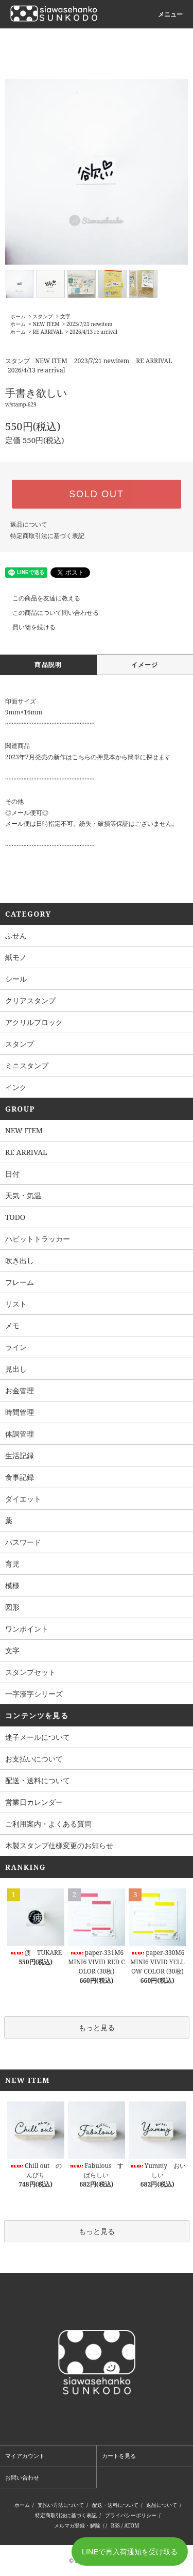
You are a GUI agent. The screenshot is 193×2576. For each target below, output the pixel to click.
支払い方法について (61, 2504)
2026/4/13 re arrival (93, 331)
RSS (115, 2525)
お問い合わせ (22, 2477)
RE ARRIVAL (47, 331)
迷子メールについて (37, 1737)
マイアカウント (25, 2455)
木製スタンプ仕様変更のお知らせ (59, 1845)
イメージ (145, 664)
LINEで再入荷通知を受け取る (130, 2552)
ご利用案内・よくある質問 (48, 1824)
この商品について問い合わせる (49, 612)
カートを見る (119, 2455)
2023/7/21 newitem (89, 324)
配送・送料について (37, 1780)
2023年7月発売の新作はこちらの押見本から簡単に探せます (88, 757)
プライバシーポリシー (130, 2515)
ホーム (18, 316)
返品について (28, 524)
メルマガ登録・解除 (77, 2525)
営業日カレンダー (34, 1802)
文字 (65, 316)
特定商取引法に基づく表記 (47, 535)
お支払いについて (34, 1759)
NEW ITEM (45, 324)
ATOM (131, 2525)
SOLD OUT (96, 494)
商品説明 (48, 664)
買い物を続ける (28, 627)
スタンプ (42, 316)
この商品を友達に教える (40, 598)
